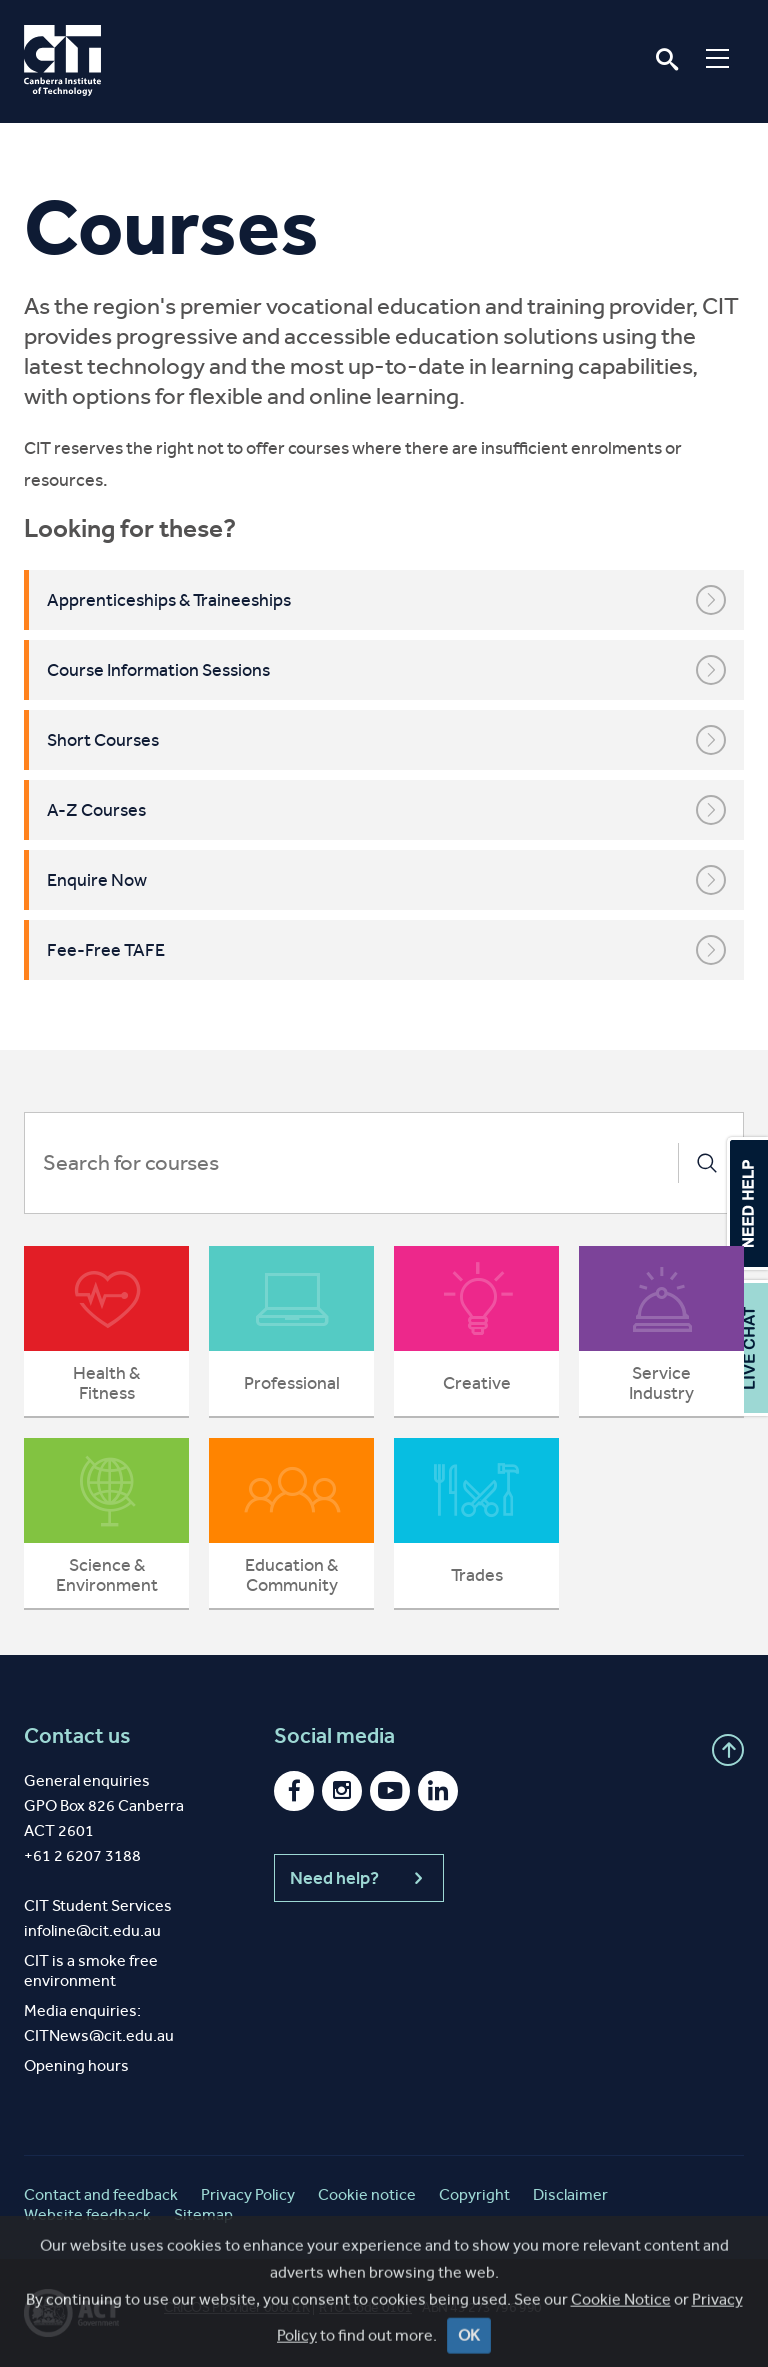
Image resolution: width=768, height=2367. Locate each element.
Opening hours (76, 2065)
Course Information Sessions (386, 670)
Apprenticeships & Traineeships (386, 600)
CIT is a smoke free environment (91, 1970)
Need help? (359, 1878)
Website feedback (87, 2214)
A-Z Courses (386, 810)
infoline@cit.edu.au (92, 1930)
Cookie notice (367, 2194)
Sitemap (203, 2214)
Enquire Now (386, 880)
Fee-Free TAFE (386, 950)
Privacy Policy (248, 2194)
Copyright (474, 2194)
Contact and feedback (101, 2194)
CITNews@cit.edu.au (99, 2035)
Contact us (77, 1736)
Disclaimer (570, 2194)
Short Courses (386, 740)
